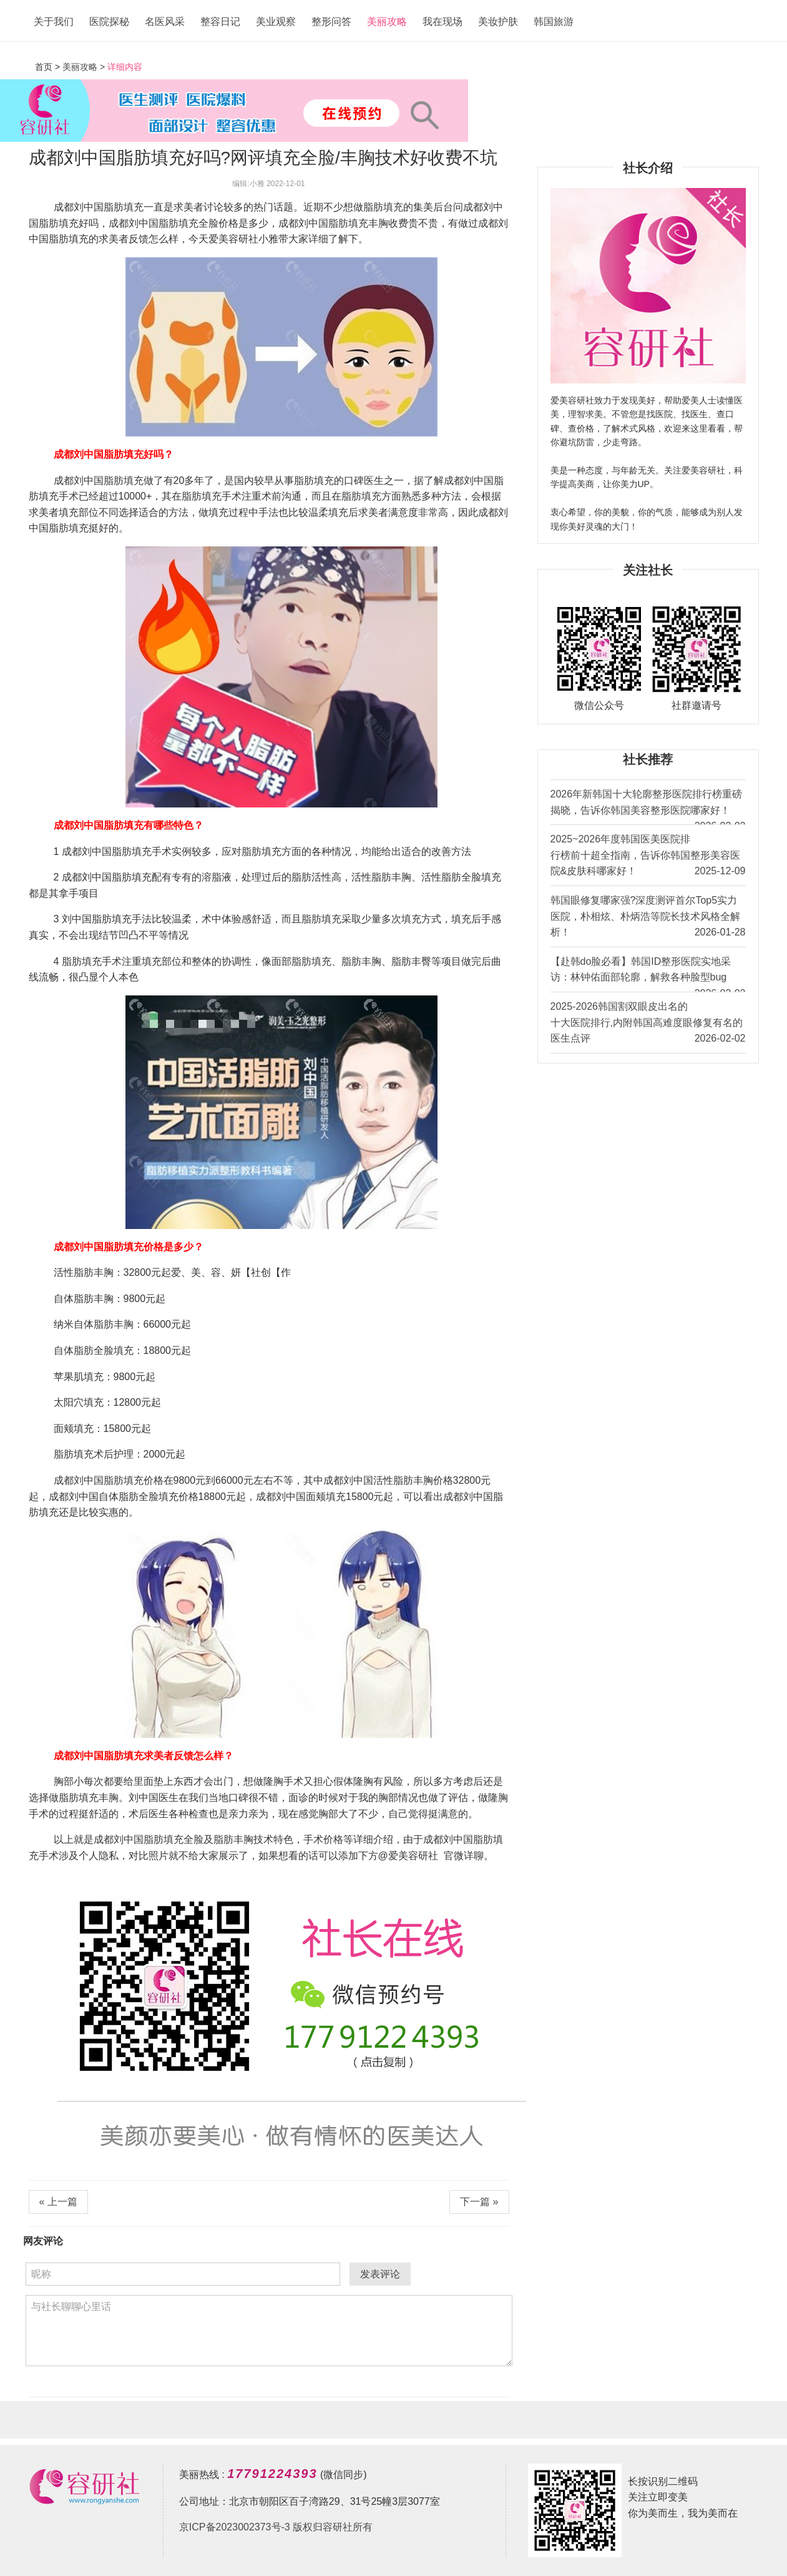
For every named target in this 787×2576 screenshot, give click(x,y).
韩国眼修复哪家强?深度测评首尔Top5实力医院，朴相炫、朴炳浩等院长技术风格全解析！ (648, 917)
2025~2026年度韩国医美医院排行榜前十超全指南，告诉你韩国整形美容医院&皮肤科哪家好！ (648, 856)
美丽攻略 (387, 21)
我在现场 (442, 21)
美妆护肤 (498, 21)
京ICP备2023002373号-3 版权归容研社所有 (276, 2527)
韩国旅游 (554, 21)
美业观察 (276, 21)
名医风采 (165, 21)
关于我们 (54, 21)
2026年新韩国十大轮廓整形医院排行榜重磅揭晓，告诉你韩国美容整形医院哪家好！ (648, 806)
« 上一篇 (58, 2201)
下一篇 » (479, 2201)
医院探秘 (109, 21)
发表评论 (380, 2274)
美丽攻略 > (83, 67)
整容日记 (220, 21)
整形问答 (331, 21)
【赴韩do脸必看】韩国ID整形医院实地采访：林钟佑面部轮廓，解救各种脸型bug (648, 974)
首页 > (48, 67)
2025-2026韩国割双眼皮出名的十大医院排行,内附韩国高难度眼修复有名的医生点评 (648, 1024)
